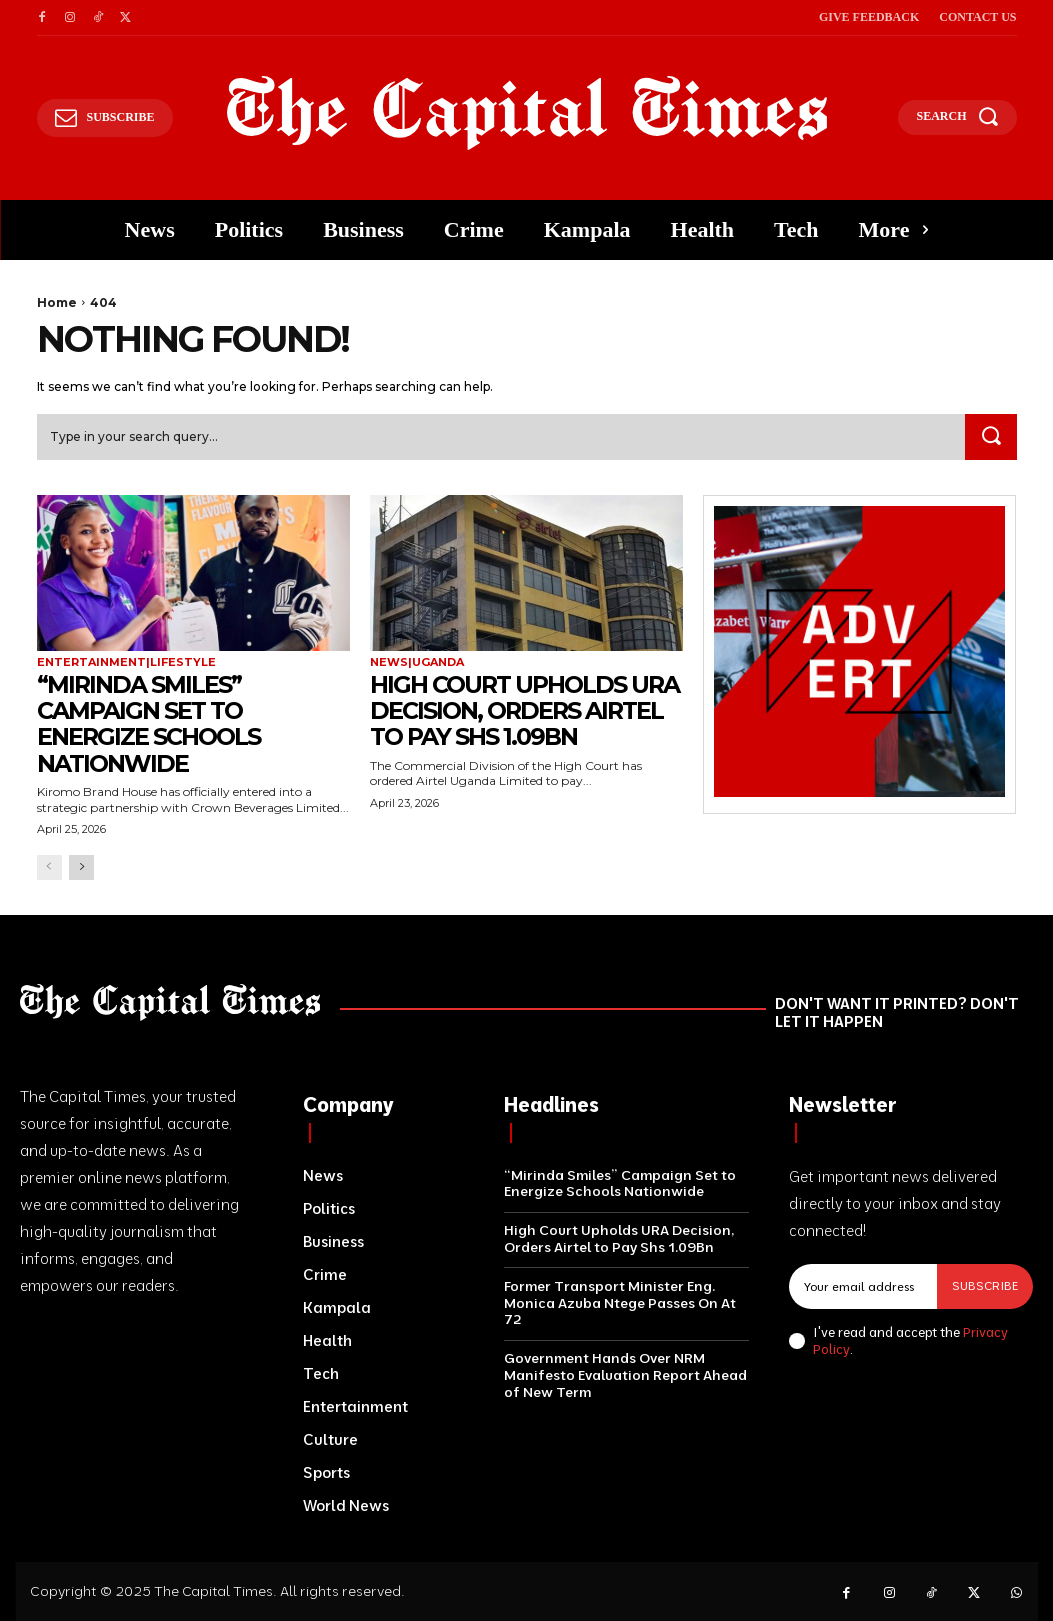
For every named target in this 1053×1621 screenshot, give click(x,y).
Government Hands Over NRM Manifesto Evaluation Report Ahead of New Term (625, 1375)
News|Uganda (417, 662)
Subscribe (985, 1285)
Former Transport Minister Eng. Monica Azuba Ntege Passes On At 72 (620, 1303)
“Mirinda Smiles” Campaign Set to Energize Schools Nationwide (150, 724)
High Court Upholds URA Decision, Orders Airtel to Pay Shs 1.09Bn (526, 711)
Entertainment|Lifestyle (126, 662)
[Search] (991, 437)
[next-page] (81, 867)
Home (57, 302)
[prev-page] (49, 867)
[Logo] (527, 113)
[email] (863, 1286)
